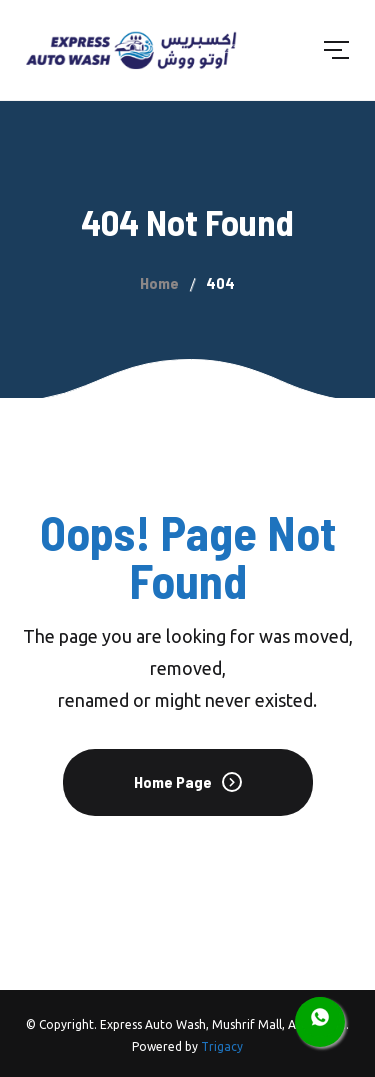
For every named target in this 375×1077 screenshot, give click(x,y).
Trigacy (222, 1046)
